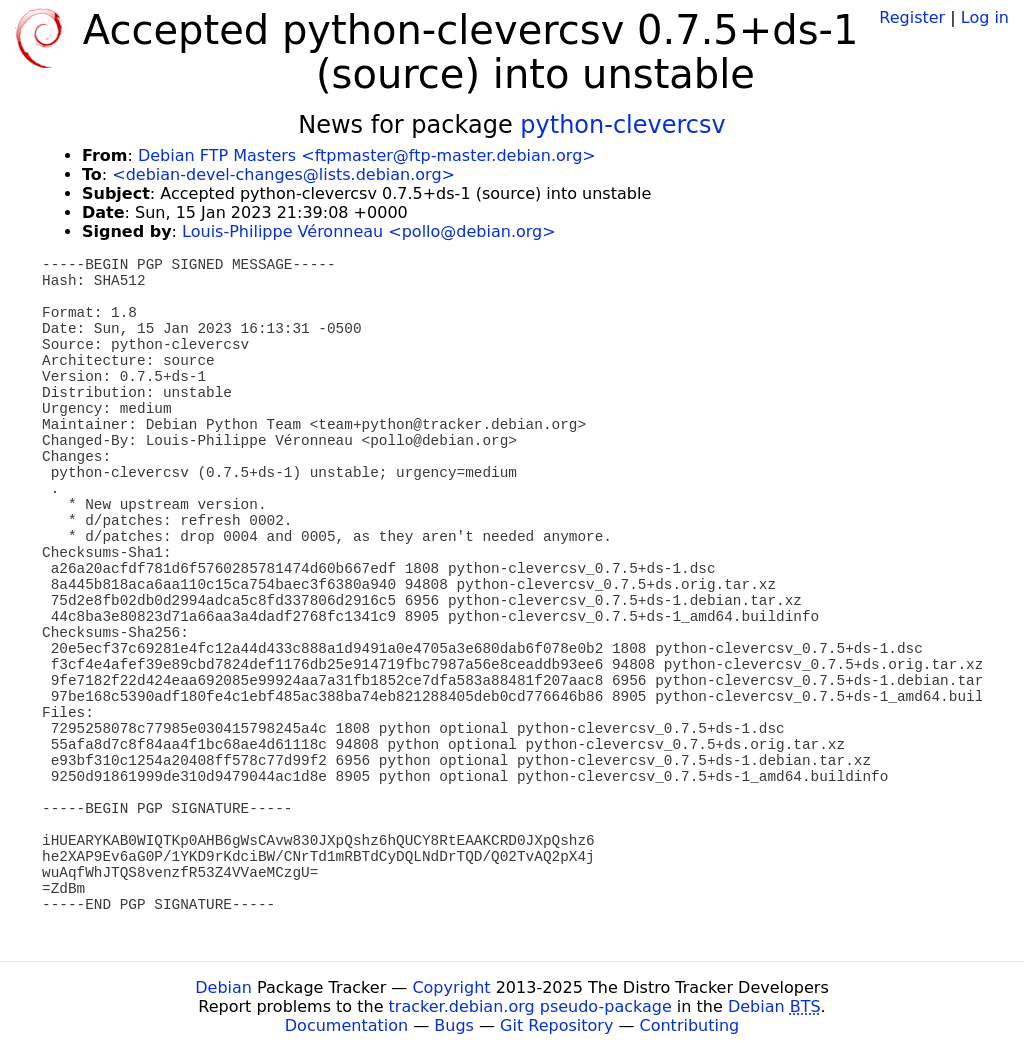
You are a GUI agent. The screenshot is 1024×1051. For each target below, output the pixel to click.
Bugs (454, 1025)
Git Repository (556, 1025)
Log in (985, 17)
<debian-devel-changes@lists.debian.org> (283, 174)
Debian (223, 987)
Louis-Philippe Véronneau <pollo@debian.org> (369, 231)
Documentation (346, 1025)
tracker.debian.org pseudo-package (530, 1006)
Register (912, 17)
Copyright (451, 987)
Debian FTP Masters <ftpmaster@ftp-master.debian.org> (367, 155)
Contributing (690, 1025)
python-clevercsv (622, 125)
